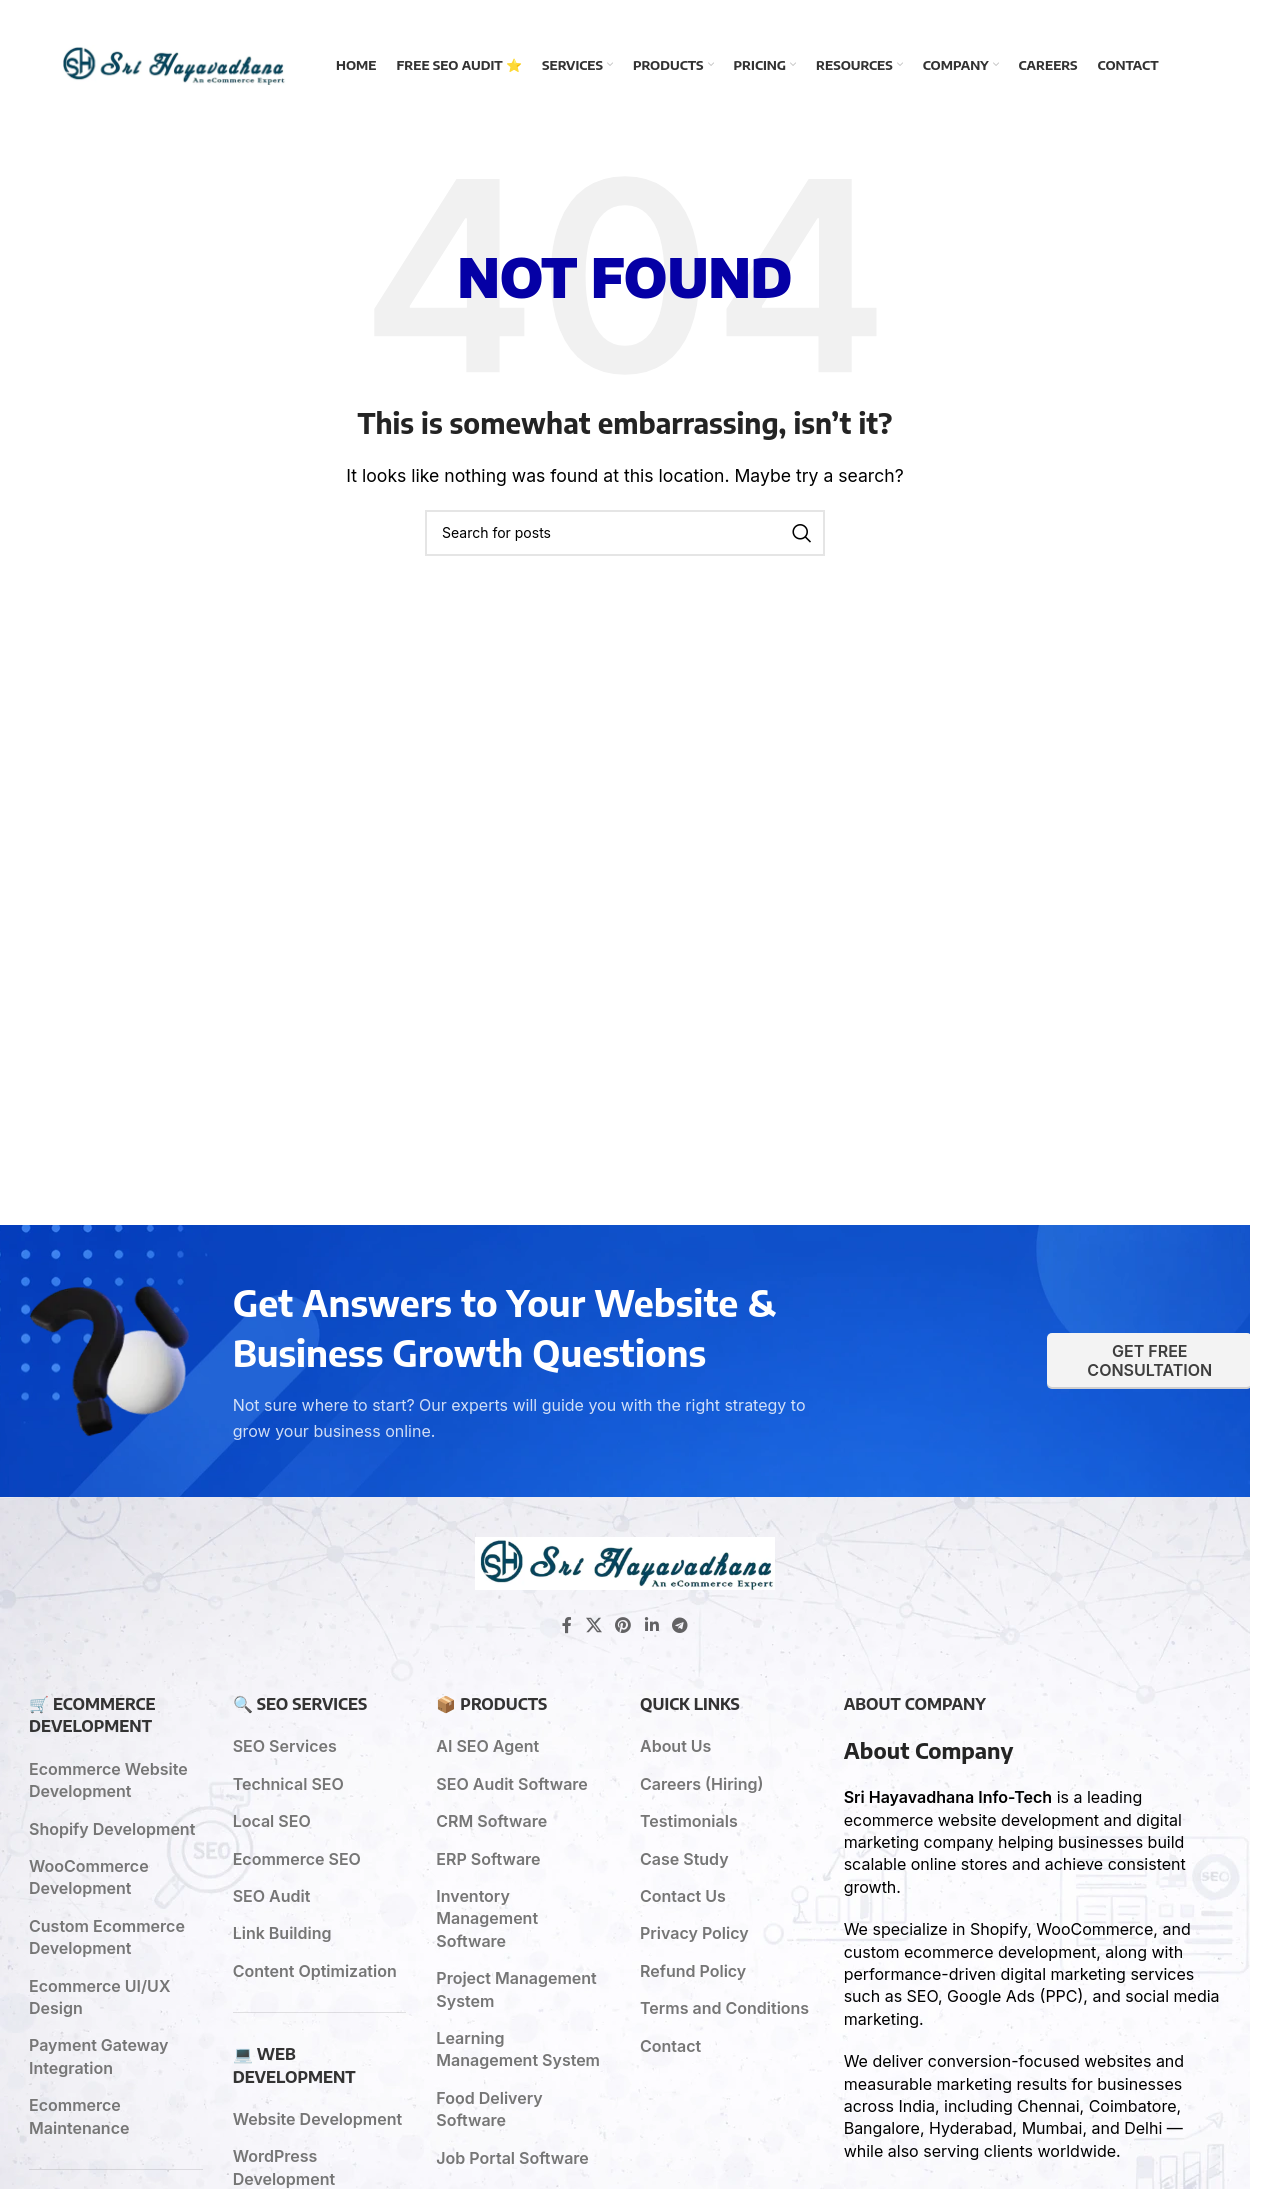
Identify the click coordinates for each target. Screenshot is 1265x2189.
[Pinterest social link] (623, 1625)
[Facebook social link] (567, 1625)
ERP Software (488, 1859)
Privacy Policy (694, 1933)
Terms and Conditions (724, 2008)
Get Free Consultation (1149, 1360)
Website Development (317, 2119)
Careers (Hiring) (702, 1784)
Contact (670, 2046)
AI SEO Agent (487, 1746)
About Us (675, 1746)
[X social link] (593, 1625)
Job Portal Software (512, 2158)
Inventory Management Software (487, 1918)
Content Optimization (315, 1971)
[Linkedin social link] (651, 1625)
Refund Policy (693, 1971)
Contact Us (683, 1896)
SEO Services (285, 1746)
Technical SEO (288, 1784)
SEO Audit (272, 1896)
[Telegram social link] (679, 1625)
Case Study (684, 1859)
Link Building (282, 1933)
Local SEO (272, 1821)
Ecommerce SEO (297, 1859)
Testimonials (689, 1821)
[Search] (625, 533)
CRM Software (491, 1821)
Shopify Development (112, 1829)
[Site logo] (172, 63)
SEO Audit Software (511, 1784)
